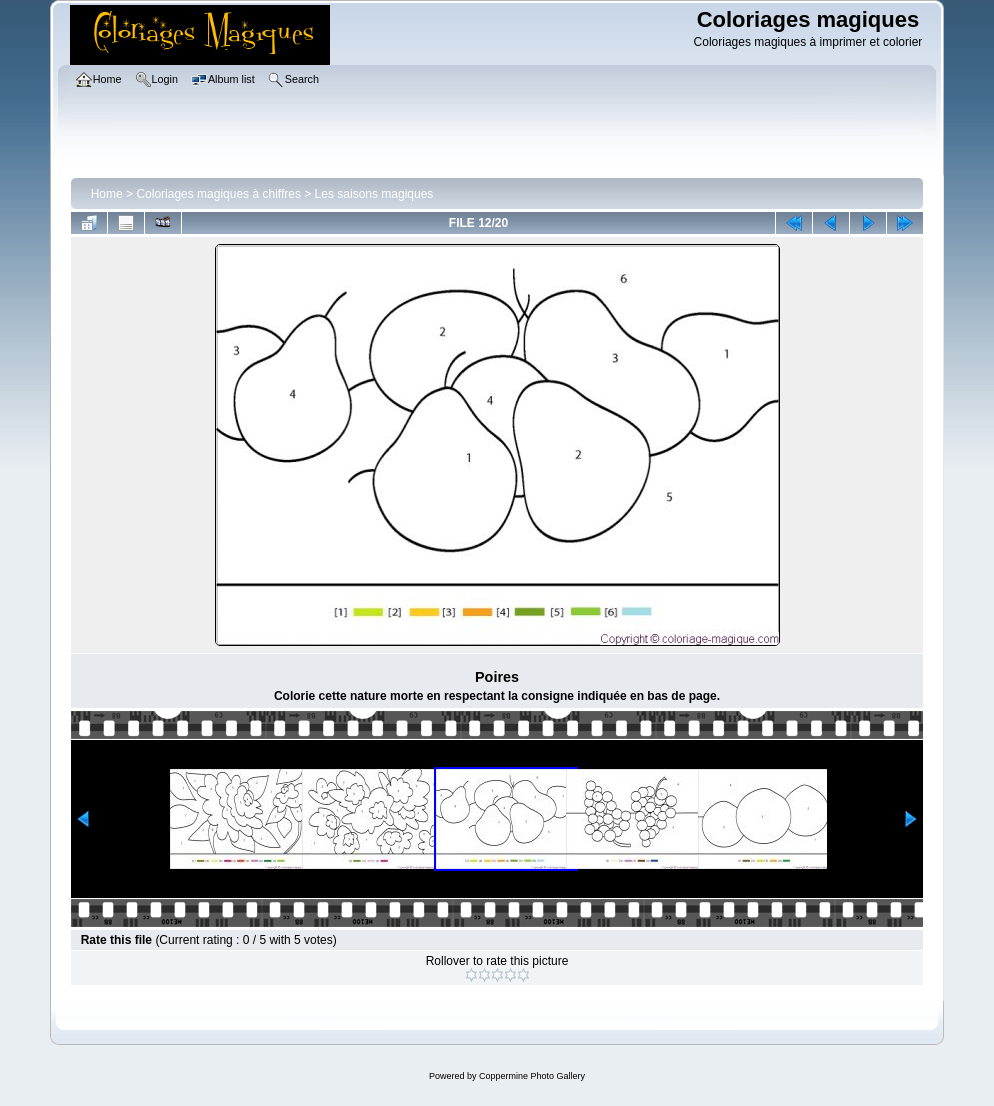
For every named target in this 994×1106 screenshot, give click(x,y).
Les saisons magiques (374, 194)
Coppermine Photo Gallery (532, 1076)
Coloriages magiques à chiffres (218, 194)
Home (107, 194)
